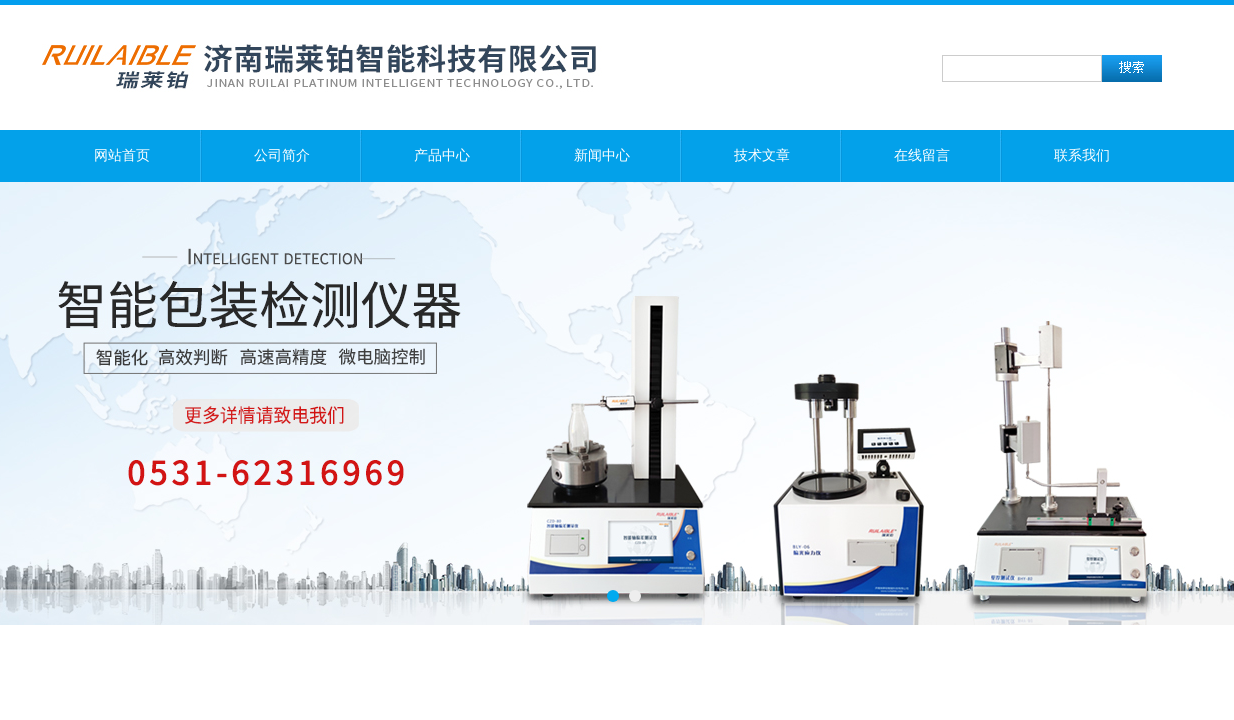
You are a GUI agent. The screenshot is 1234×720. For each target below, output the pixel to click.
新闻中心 (602, 155)
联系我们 (1082, 155)
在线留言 (922, 155)
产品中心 (442, 155)
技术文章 (762, 155)
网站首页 (122, 155)
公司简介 (282, 155)
